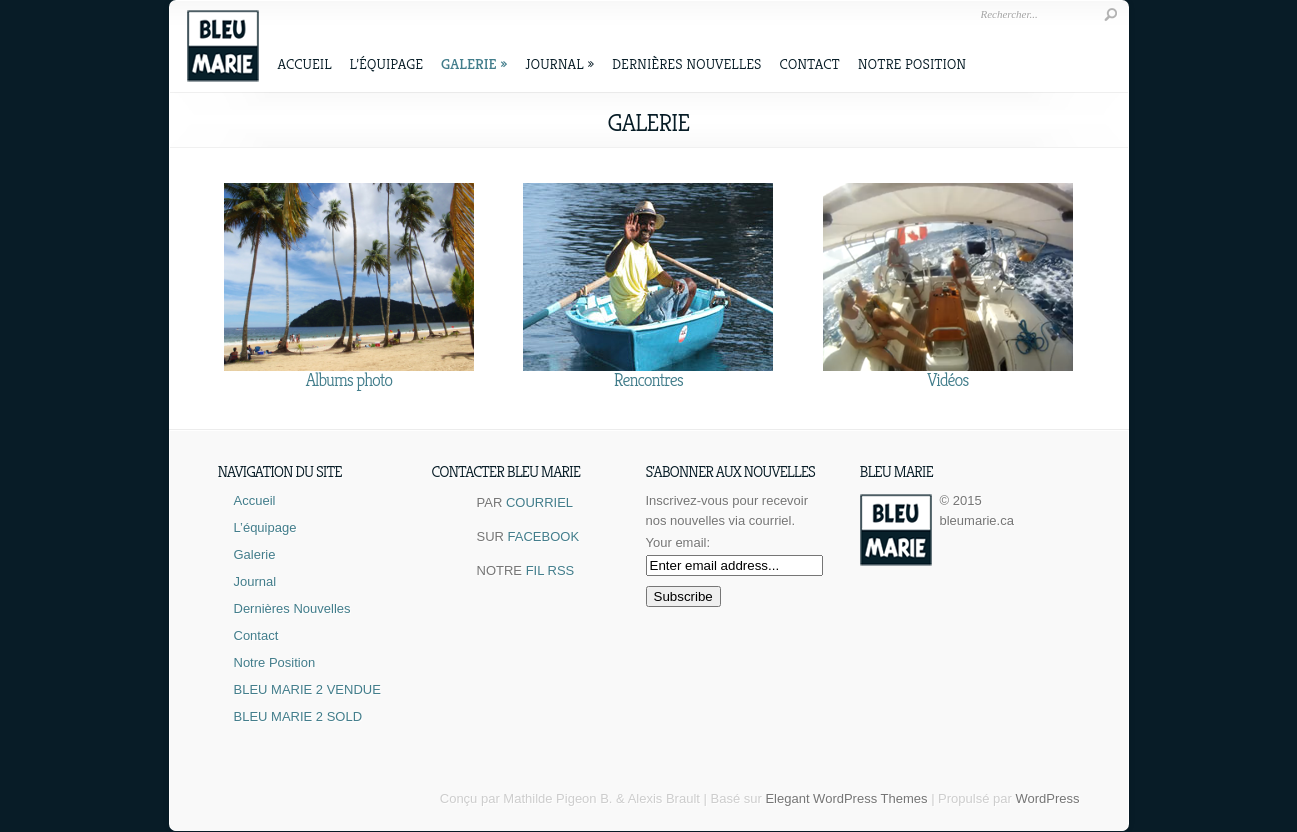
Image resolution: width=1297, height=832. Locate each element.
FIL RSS (550, 570)
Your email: (678, 542)
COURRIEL (539, 502)
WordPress (1047, 798)
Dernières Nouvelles (686, 63)
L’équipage (387, 63)
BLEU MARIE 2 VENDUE (307, 689)
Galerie (474, 63)
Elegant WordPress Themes (846, 798)
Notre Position (912, 63)
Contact (809, 63)
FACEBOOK (544, 536)
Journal (559, 63)
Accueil (305, 63)
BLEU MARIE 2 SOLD (298, 716)
